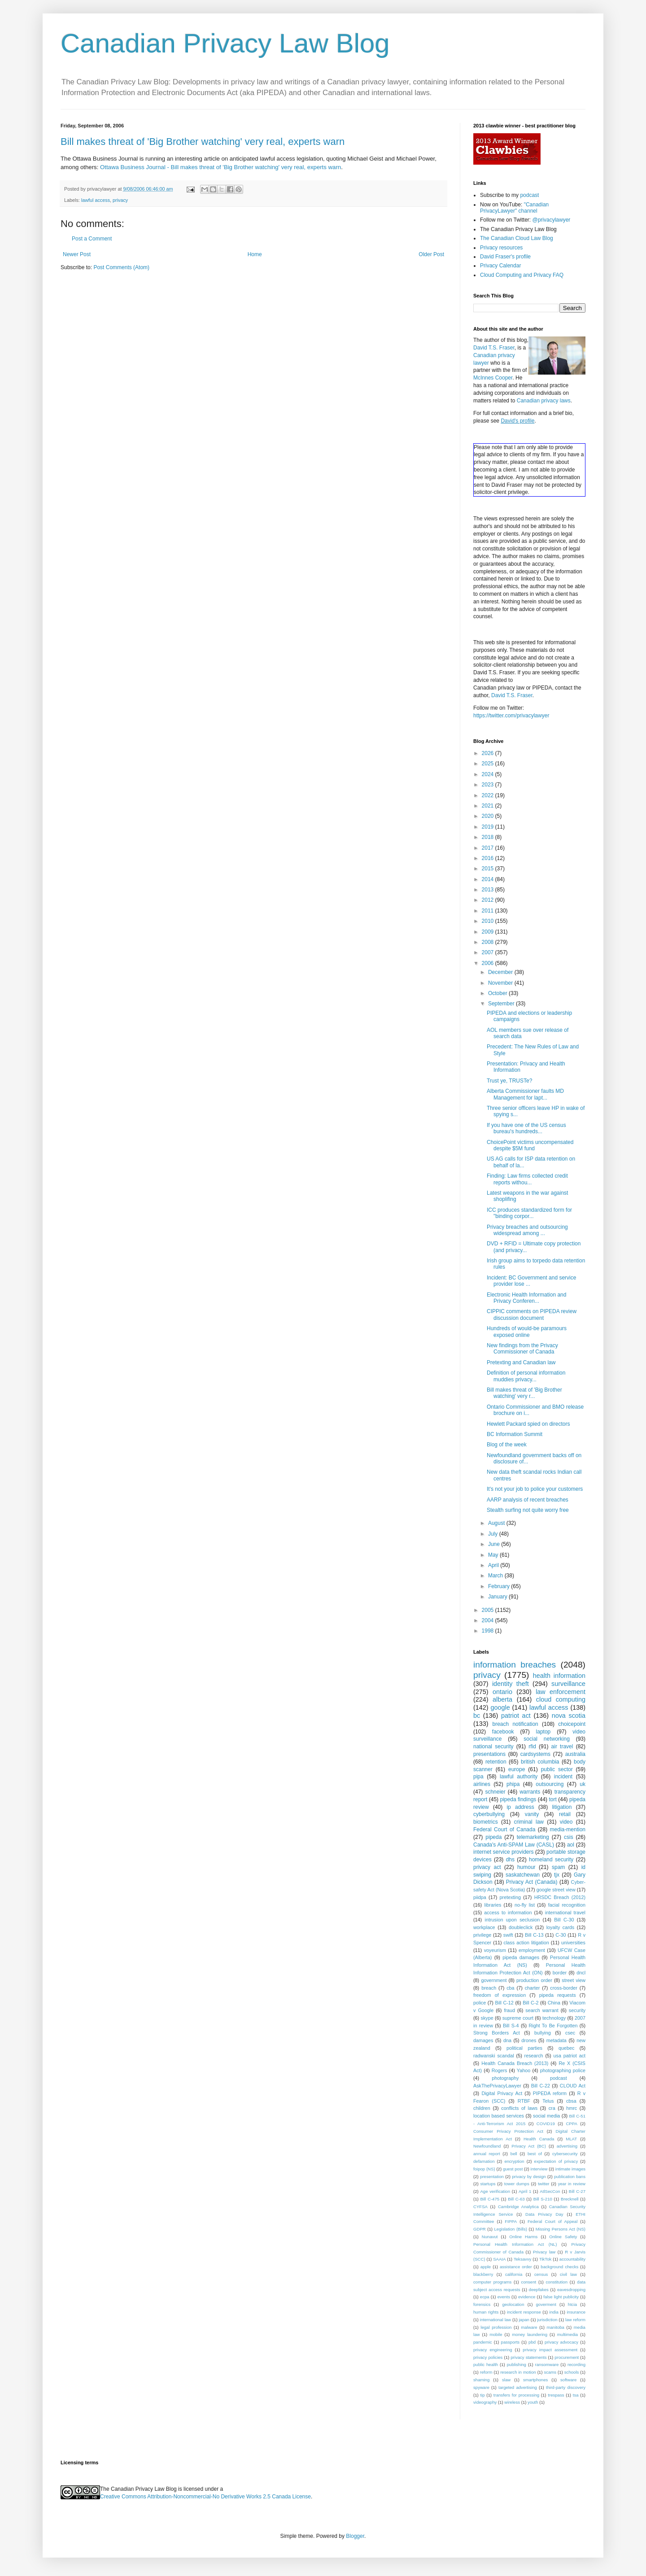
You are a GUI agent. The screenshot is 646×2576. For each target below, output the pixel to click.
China (554, 2002)
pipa (478, 1776)
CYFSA (480, 2206)
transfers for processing (516, 2395)
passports (510, 2342)
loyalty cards (560, 1927)
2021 (488, 806)
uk (582, 1784)
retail (565, 1814)
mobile (495, 2334)
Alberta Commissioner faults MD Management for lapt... (525, 1094)
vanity (532, 1814)
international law (495, 2319)
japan (524, 2319)
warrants (529, 1792)
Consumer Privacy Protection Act (508, 2131)
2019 (488, 827)
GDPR (479, 2229)
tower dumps (516, 2183)
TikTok (545, 2259)
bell (514, 2153)
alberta (502, 1699)
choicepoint (571, 1724)
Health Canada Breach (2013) (514, 2063)
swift (508, 1935)
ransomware (547, 2364)
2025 (488, 763)
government (493, 1980)
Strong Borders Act (496, 2032)
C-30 (560, 1935)
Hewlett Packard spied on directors (528, 1424)
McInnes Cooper (492, 378)
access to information (508, 1912)
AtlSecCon (550, 2191)
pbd (532, 2342)
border (560, 1972)
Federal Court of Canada (504, 1829)
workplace (484, 1927)
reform (486, 2372)
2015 (488, 868)
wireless (512, 2402)
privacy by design (529, 2176)
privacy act (487, 1867)
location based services (498, 2115)
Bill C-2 (530, 2002)
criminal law (529, 1822)
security (577, 2010)
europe (516, 1769)
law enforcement (560, 1691)
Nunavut (490, 2236)
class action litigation (526, 1942)
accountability (572, 2259)
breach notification (515, 1724)
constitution (557, 2281)
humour (526, 1867)
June (494, 1544)
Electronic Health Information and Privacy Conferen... (526, 1298)
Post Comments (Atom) (121, 267)
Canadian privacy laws (544, 400)
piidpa (479, 1897)
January (498, 1597)
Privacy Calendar (500, 265)
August (497, 1523)
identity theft (510, 1683)
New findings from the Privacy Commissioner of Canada (522, 1348)
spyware (481, 2387)
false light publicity (561, 2296)
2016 (488, 858)
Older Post (431, 254)
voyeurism (495, 1950)
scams (550, 2372)
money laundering (529, 2334)
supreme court (517, 2018)
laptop (543, 1732)
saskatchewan (523, 1875)
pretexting (510, 1897)
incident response (524, 2312)
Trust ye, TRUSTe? (509, 1081)
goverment (546, 2304)
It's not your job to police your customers (535, 1489)
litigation (562, 1807)
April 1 (525, 2191)
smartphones (535, 2379)
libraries (492, 1905)
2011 (488, 911)
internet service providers (503, 1852)
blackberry (483, 2274)
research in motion (518, 2372)
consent (529, 2281)
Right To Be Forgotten (552, 2025)
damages (483, 2040)
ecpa (484, 2296)
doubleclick (521, 1927)
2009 (488, 932)
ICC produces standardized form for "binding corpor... (529, 1213)
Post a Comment (92, 239)
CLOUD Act (572, 2085)
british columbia (540, 1762)
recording (576, 2364)
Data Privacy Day (544, 2214)
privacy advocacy (561, 2342)
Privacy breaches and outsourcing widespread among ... (527, 1230)
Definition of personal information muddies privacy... (526, 1376)
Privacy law (544, 2251)
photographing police (562, 2070)
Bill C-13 (534, 1935)
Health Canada (539, 2138)
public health (485, 2364)
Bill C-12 (504, 2002)
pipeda (493, 1837)
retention (495, 1762)
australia (575, 1754)
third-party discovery (565, 2387)
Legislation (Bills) (510, 2229)
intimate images (570, 2168)
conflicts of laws (519, 2108)
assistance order (516, 2266)
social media (546, 2115)
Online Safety (563, 2236)
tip (482, 2395)
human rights (485, 2312)
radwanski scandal (493, 2055)
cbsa (571, 2101)
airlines (481, 1784)
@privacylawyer (551, 220)
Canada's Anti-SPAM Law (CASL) (513, 1845)
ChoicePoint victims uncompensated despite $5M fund (530, 1145)
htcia (572, 2304)
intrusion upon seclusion (512, 1919)
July (493, 1534)
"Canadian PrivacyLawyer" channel (514, 207)
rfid (532, 1746)
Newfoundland (487, 2146)
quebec (566, 2048)
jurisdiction (547, 2319)
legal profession (495, 2327)
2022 (488, 795)
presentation (492, 2176)
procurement (566, 2357)
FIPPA (511, 2221)
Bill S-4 (511, 2025)
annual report (486, 2153)
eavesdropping (571, 2289)
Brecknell (569, 2198)
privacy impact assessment (550, 2349)
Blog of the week (507, 1444)
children (481, 2108)
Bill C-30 (564, 1919)
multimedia (567, 2334)
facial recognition (566, 1905)
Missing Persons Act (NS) (560, 2229)
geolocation (513, 2304)
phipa (512, 1784)
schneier (495, 1792)
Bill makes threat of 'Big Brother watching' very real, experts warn (203, 141)
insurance (576, 2312)
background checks (559, 2266)
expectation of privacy (556, 2161)
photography (505, 2078)
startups (487, 2183)
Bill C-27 (577, 2191)
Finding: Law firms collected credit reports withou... (527, 1179)
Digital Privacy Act (501, 2093)
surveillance (568, 1683)
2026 (488, 753)
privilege (482, 1935)
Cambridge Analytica (518, 2206)
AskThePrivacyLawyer (497, 2085)
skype (487, 2018)
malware (529, 2327)
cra (552, 2108)
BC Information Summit (514, 1434)
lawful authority (518, 1776)
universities (573, 1942)
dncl (580, 1972)
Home (255, 254)
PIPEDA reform (550, 2093)
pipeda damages (520, 1957)
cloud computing (560, 1699)
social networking (547, 1739)
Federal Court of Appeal (552, 2221)
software (568, 2379)
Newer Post (77, 254)
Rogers (499, 2070)
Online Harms (523, 2236)
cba (510, 1988)
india (554, 2312)
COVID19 (546, 2123)
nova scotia (568, 1715)
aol (570, 1845)
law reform (575, 2319)
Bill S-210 (542, 2198)
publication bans (569, 2176)
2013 (488, 889)
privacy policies (487, 2357)
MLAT (571, 2138)
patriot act (516, 1715)
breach (488, 1988)
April (494, 1565)
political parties (524, 2048)
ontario (502, 1691)
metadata (556, 2040)
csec (570, 2032)
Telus (548, 2101)
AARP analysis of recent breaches (527, 1500)
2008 (488, 942)
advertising (567, 2146)
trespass (556, 2395)
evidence (526, 2296)
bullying (542, 2032)
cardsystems (535, 1754)
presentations (489, 1754)
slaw (506, 2379)
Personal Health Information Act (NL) (515, 2244)
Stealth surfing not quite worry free (528, 1510)
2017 (488, 848)
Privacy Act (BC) (528, 2146)
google (500, 1707)
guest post (513, 2168)
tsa (576, 2395)
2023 (488, 785)
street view (573, 1980)
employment (532, 1950)
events (504, 2296)
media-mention (567, 1829)
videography (485, 2402)
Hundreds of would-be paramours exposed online (527, 1331)
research (533, 2055)
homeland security (551, 1859)
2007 (488, 952)
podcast (529, 195)
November (501, 983)
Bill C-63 (516, 2198)
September (502, 1003)
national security (493, 1746)
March (496, 1575)
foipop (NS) (484, 2168)
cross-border (563, 1988)
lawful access (95, 200)
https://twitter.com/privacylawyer (511, 715)
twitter (544, 2183)
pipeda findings (518, 1799)
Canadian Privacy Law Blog (225, 43)
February (499, 1586)
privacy (120, 200)
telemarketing (533, 1837)
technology (554, 2018)
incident (563, 1776)
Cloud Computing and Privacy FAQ (521, 275)
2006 (488, 963)
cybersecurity (565, 2153)
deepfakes (539, 2289)
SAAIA (499, 2259)
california (513, 2274)
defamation (483, 2161)
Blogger (355, 2536)
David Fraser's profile (505, 256)
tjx (556, 1875)
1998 (488, 1631)
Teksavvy (522, 2259)
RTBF (524, 2101)
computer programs (492, 2281)
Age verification (495, 2191)
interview (539, 2168)
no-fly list (525, 1905)
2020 (488, 816)
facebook (503, 1732)
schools (571, 2372)
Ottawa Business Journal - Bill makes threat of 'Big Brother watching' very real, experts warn (220, 167)
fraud (509, 2010)
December (501, 972)
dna (507, 2040)
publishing (516, 2364)
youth (533, 2402)
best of (535, 2153)
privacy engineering (492, 2349)
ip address (520, 1807)
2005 (488, 1610)
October (498, 993)
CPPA (571, 2123)
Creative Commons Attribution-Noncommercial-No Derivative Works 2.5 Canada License (205, 2496)
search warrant (541, 2010)
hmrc (571, 2108)
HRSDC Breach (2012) (559, 1897)
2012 (488, 900)
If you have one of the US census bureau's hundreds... (526, 1128)
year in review (571, 2183)
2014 (488, 879)
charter (532, 1988)
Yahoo (523, 2070)
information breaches (514, 1664)
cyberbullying (489, 1814)
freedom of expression (499, 1995)
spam (558, 1867)
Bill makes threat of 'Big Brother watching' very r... (524, 1393)
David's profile (517, 421)
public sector (557, 1769)
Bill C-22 (540, 2085)
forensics (481, 2304)
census (541, 2274)
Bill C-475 (489, 2198)
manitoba (555, 2327)
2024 (488, 774)
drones (528, 2040)
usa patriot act (570, 2055)
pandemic (482, 2342)
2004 (488, 1620)
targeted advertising (517, 2387)
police (479, 2002)
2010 (488, 921)
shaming (481, 2379)
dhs (510, 1859)
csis (568, 1837)
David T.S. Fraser (494, 348)
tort (552, 1799)
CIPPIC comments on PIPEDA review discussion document (531, 1314)
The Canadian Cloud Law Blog (516, 238)
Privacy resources (501, 248)
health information (559, 1675)
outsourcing (549, 1784)
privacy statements (528, 2357)
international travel (565, 1912)
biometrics (485, 1822)
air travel (562, 1746)
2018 (488, 837)
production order (534, 1980)
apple (485, 2266)
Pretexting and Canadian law (521, 1362)
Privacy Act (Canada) (532, 1882)
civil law (568, 2274)
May (494, 1555)
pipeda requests (557, 1995)
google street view (556, 1889)
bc (476, 1715)
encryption (514, 2161)
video (566, 1822)
